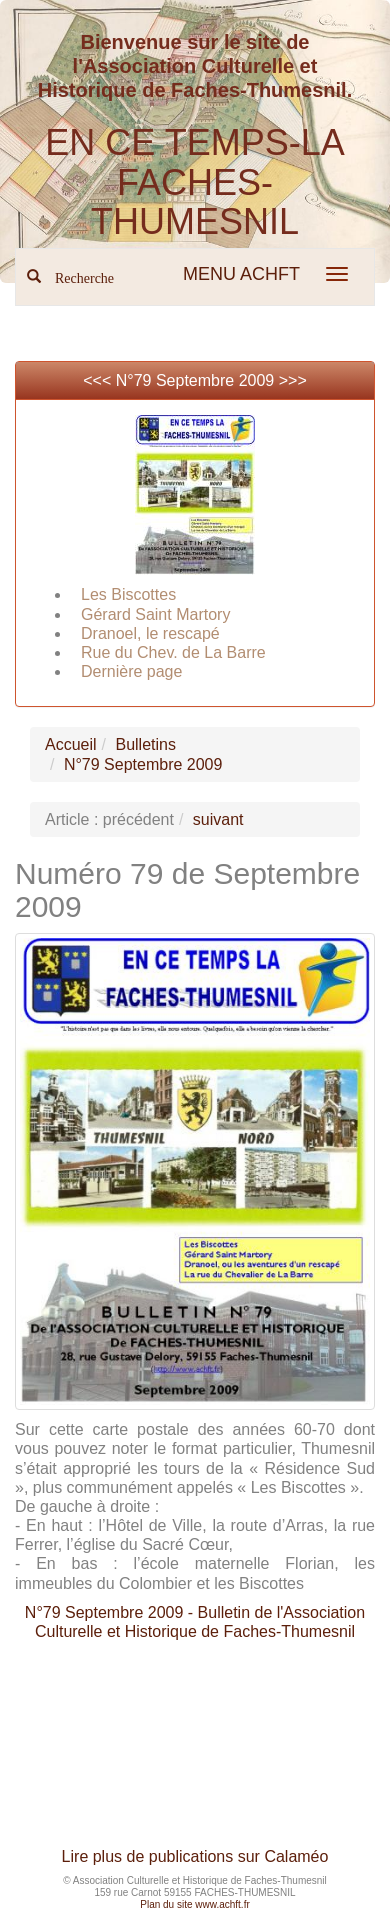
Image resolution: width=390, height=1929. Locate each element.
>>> (293, 380)
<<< (99, 380)
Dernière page (131, 671)
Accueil (71, 744)
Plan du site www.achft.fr (195, 1904)
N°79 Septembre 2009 (195, 380)
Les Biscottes (128, 594)
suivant (218, 819)
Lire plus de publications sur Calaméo (195, 1856)
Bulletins (145, 744)
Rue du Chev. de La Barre (173, 652)
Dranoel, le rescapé (150, 633)
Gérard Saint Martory (155, 614)
